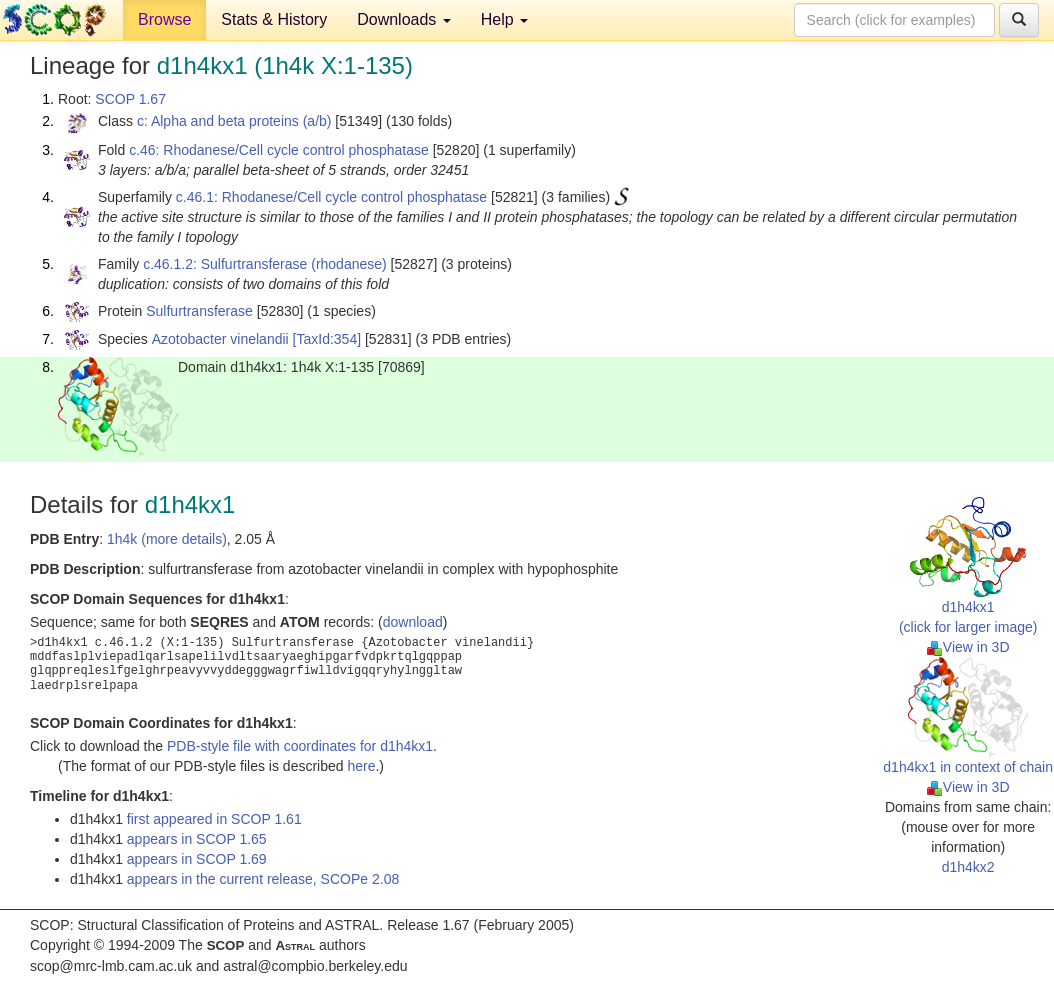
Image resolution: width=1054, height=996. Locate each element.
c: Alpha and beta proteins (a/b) (234, 121)
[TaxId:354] (327, 339)
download (413, 622)
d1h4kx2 (968, 867)
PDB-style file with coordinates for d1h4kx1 (300, 746)
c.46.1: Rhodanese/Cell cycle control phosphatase (331, 197)
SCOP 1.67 (130, 99)
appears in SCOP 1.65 (197, 839)
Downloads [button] (404, 19)
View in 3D (968, 647)
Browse (164, 19)
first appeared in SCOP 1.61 (214, 819)
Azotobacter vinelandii (220, 339)
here (361, 766)
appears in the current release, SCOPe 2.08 (263, 879)
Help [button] (504, 19)
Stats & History (274, 19)
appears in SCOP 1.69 (197, 859)
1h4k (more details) (167, 539)
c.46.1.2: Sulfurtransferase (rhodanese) (265, 264)
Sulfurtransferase (199, 311)
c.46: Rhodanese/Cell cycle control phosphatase (279, 150)
